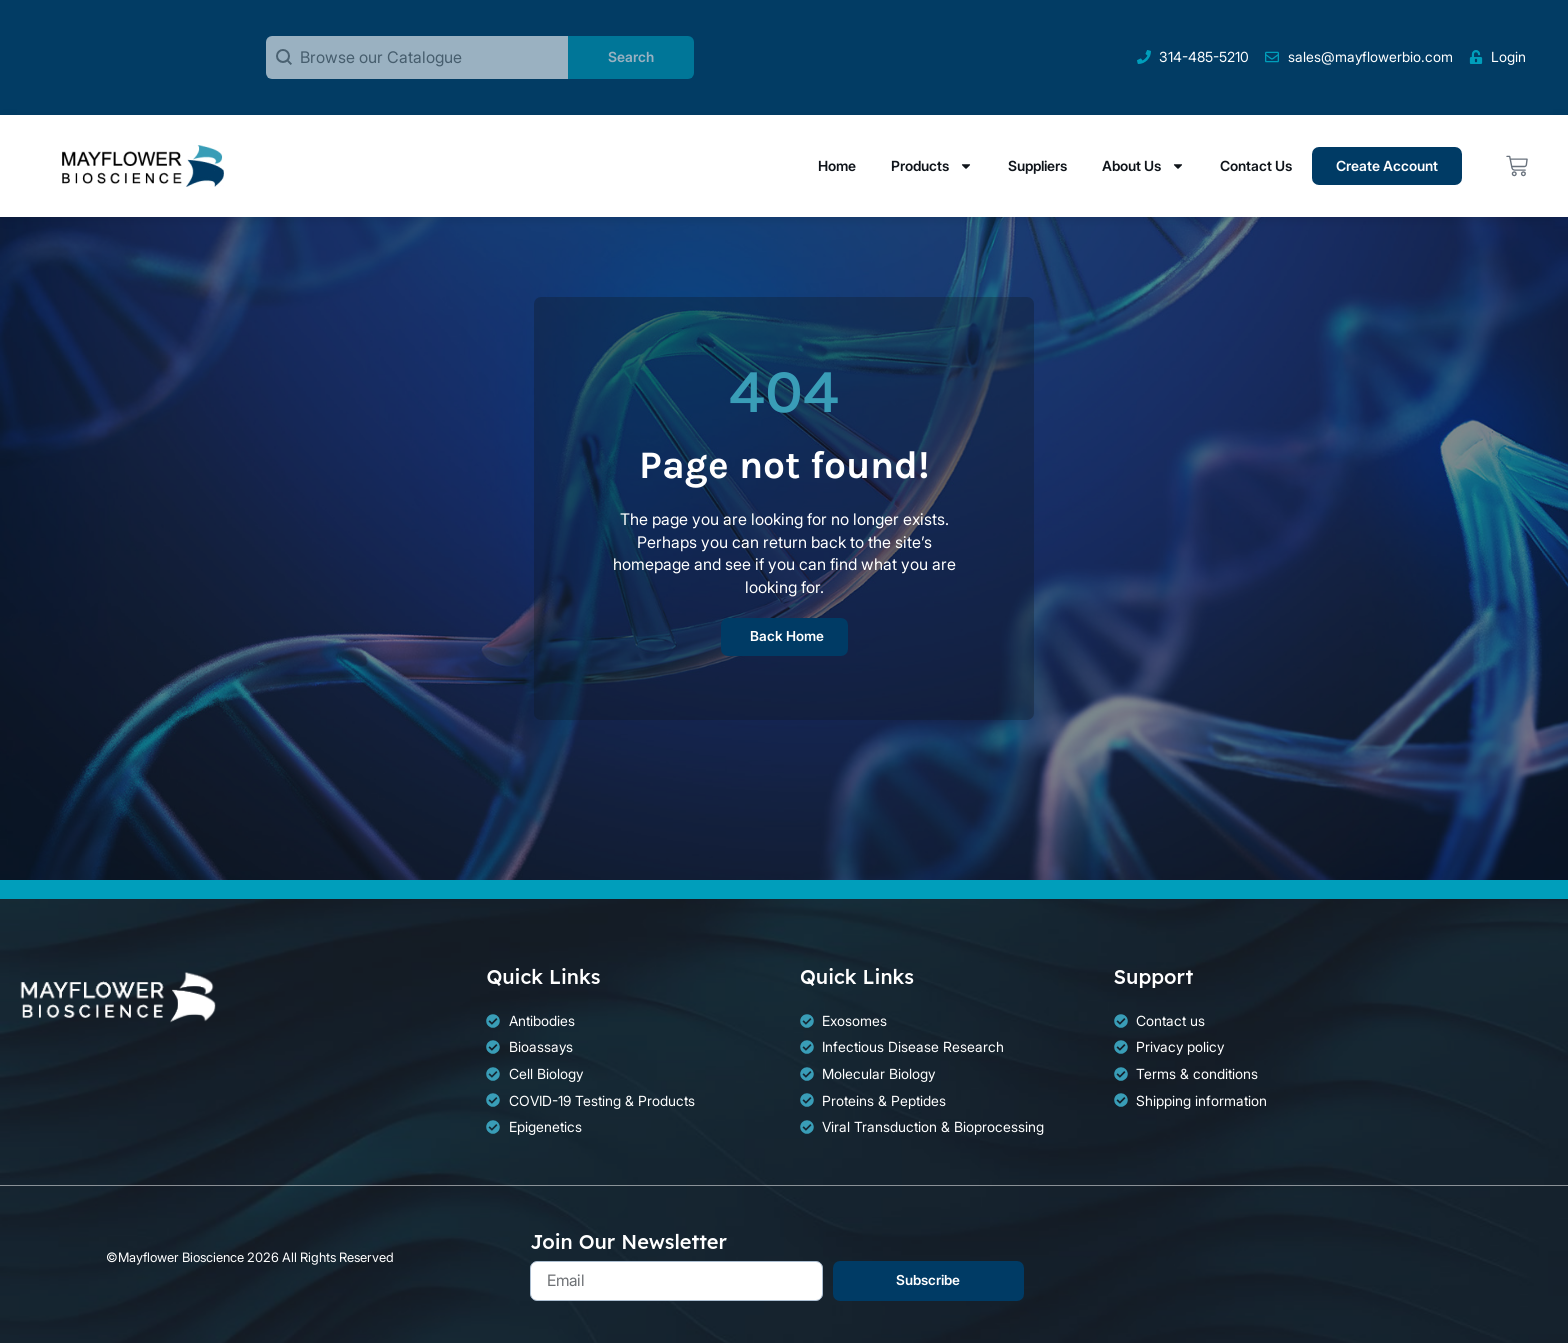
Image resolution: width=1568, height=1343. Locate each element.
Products (932, 166)
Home (837, 165)
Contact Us (1256, 165)
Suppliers (1037, 165)
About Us (1143, 166)
